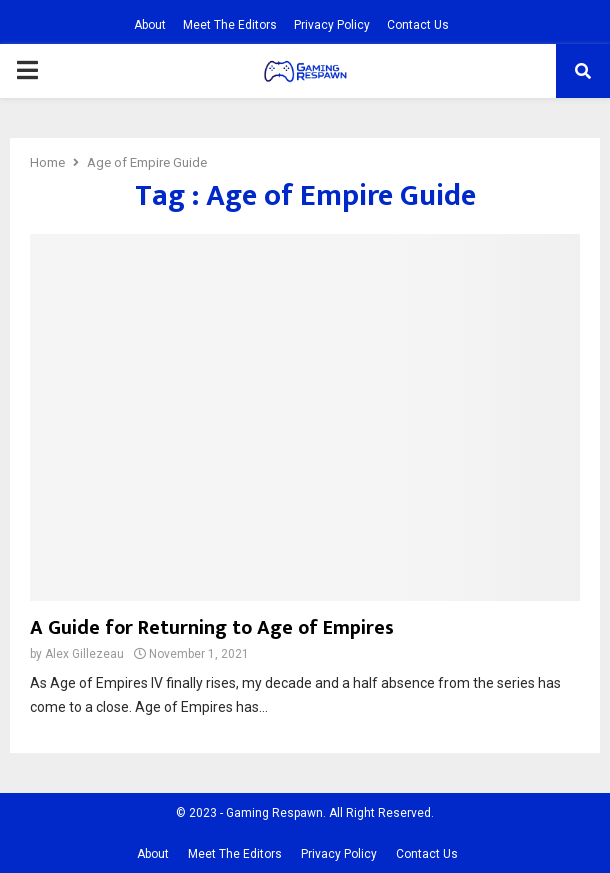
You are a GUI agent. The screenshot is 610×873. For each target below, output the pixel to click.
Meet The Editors (230, 25)
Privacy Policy (332, 25)
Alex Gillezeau (84, 654)
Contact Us (418, 25)
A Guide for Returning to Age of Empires (212, 628)
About (150, 25)
